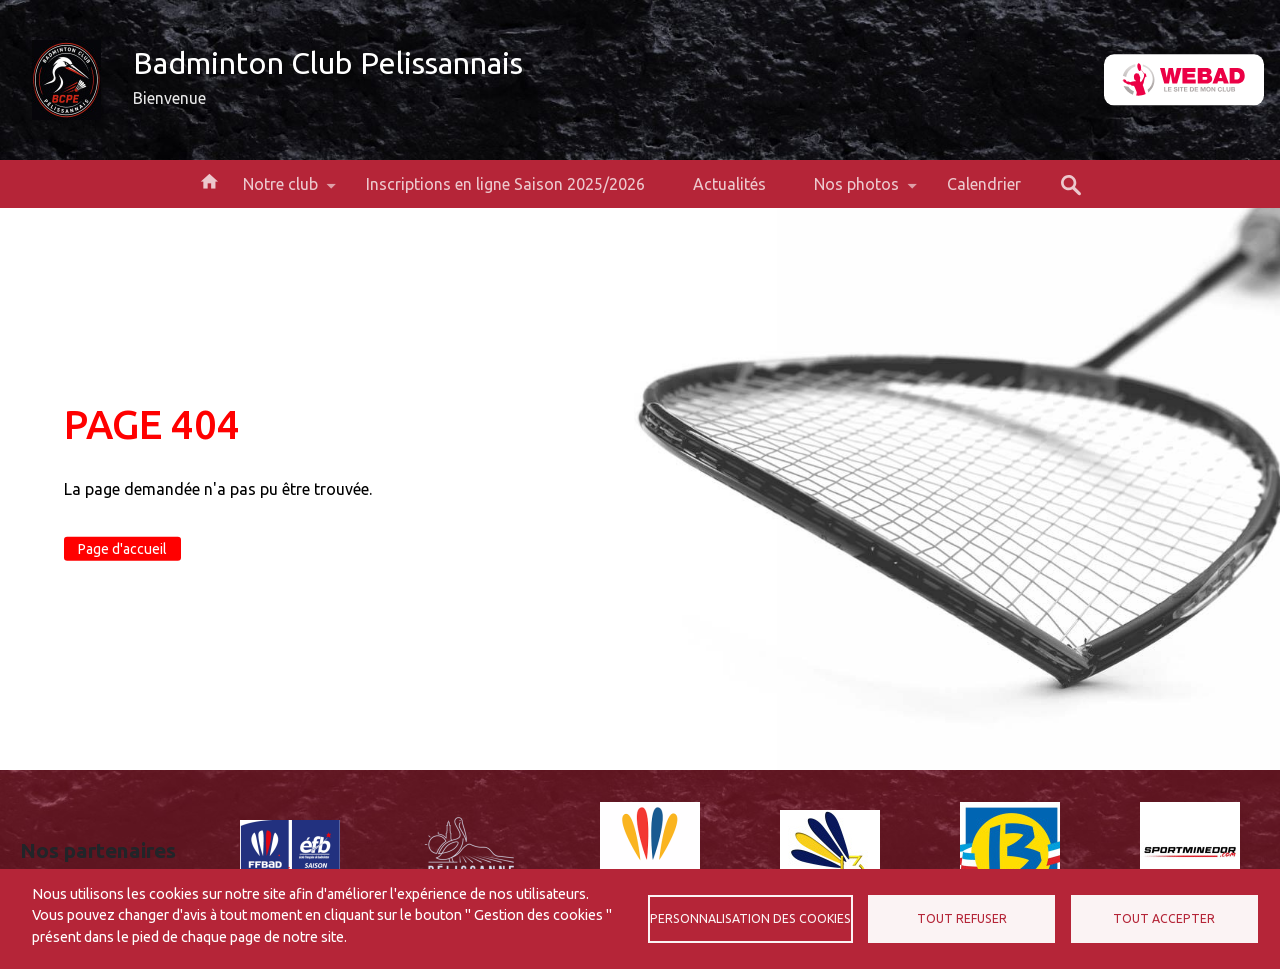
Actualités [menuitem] (729, 184)
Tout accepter (1164, 918)
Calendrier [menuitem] (984, 184)
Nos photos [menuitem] (856, 191)
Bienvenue (169, 98)
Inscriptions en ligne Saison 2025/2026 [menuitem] (505, 184)
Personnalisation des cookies (750, 918)
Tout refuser (962, 918)
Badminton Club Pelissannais (328, 63)
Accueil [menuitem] (209, 180)
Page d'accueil (122, 549)
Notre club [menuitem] (280, 191)
